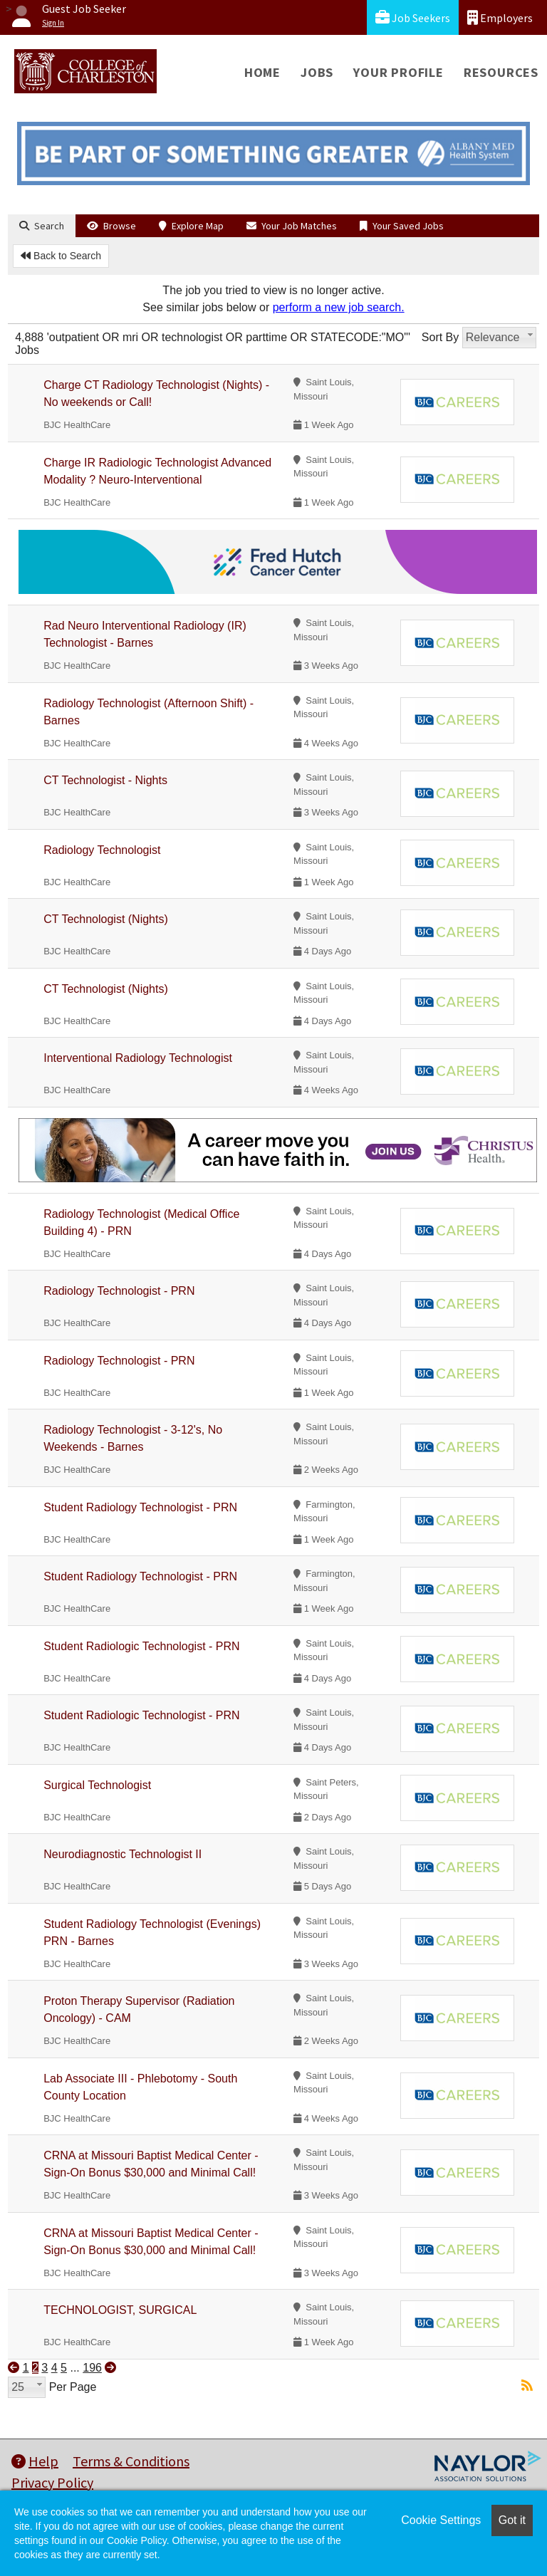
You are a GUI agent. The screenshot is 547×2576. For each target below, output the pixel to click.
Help (34, 2461)
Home (262, 72)
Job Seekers (412, 17)
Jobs (317, 72)
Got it (512, 2520)
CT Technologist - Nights (105, 780)
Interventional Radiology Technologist (137, 1058)
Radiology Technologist (101, 850)
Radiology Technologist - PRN (118, 1291)
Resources (501, 72)
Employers (500, 17)
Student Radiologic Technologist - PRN (141, 1646)
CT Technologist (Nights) (105, 919)
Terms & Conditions (131, 2461)
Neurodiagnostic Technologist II (122, 1854)
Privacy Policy (52, 2482)
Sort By (440, 337)
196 (92, 2368)
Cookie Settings (441, 2520)
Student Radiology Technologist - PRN (140, 1507)
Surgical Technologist (97, 1785)
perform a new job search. (339, 307)
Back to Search (61, 255)
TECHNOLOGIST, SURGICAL (120, 2310)
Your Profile (398, 72)
